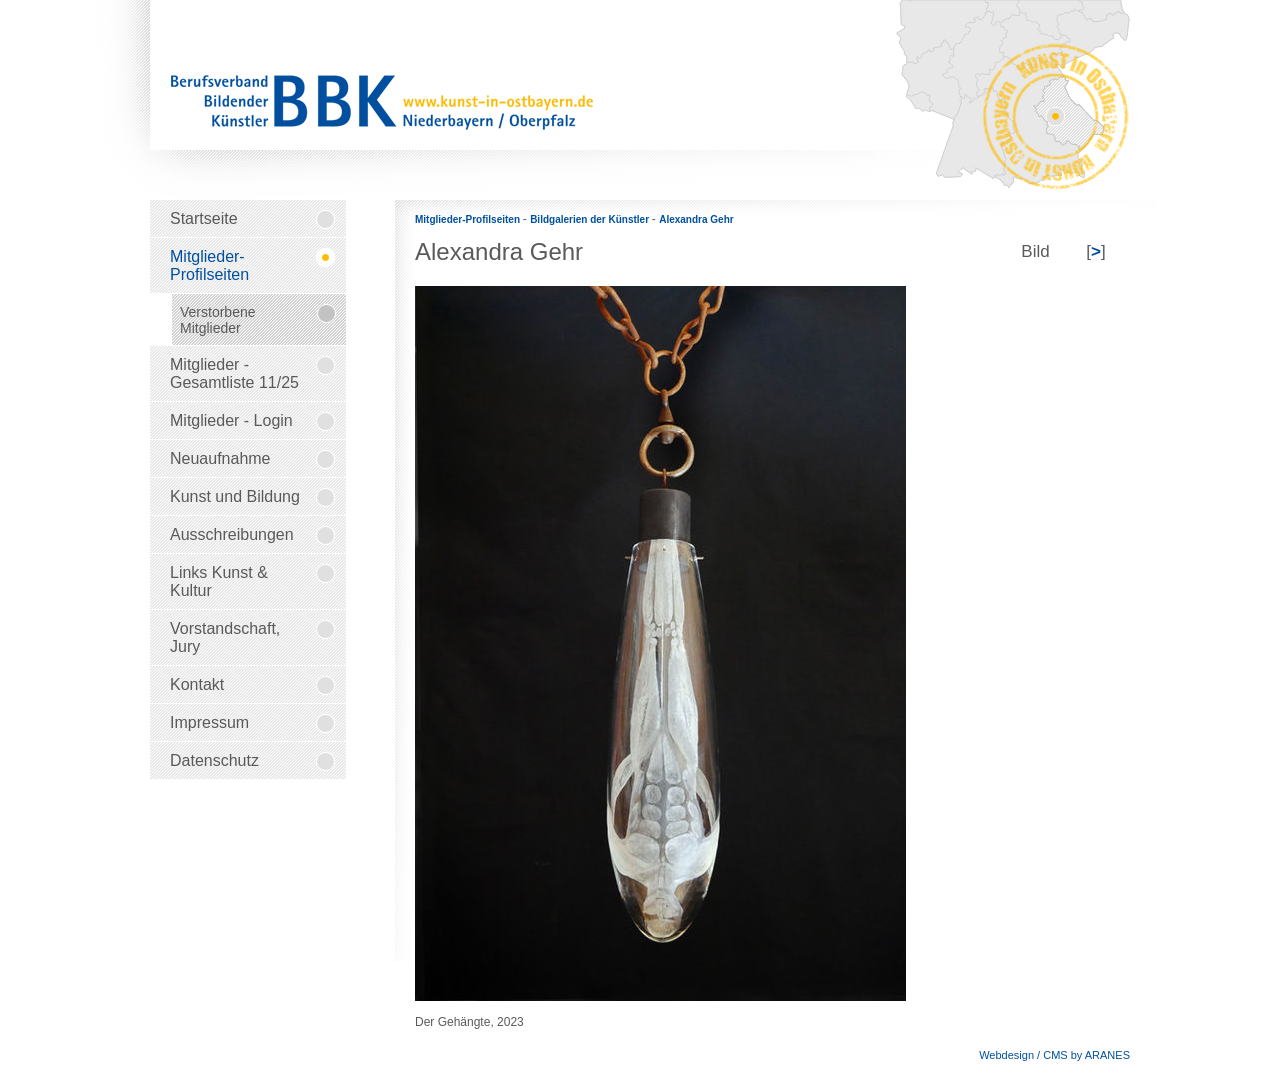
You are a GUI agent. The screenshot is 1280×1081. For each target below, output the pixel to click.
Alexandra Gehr (696, 219)
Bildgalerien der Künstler (591, 219)
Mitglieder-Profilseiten (469, 219)
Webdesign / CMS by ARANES (1054, 1055)
